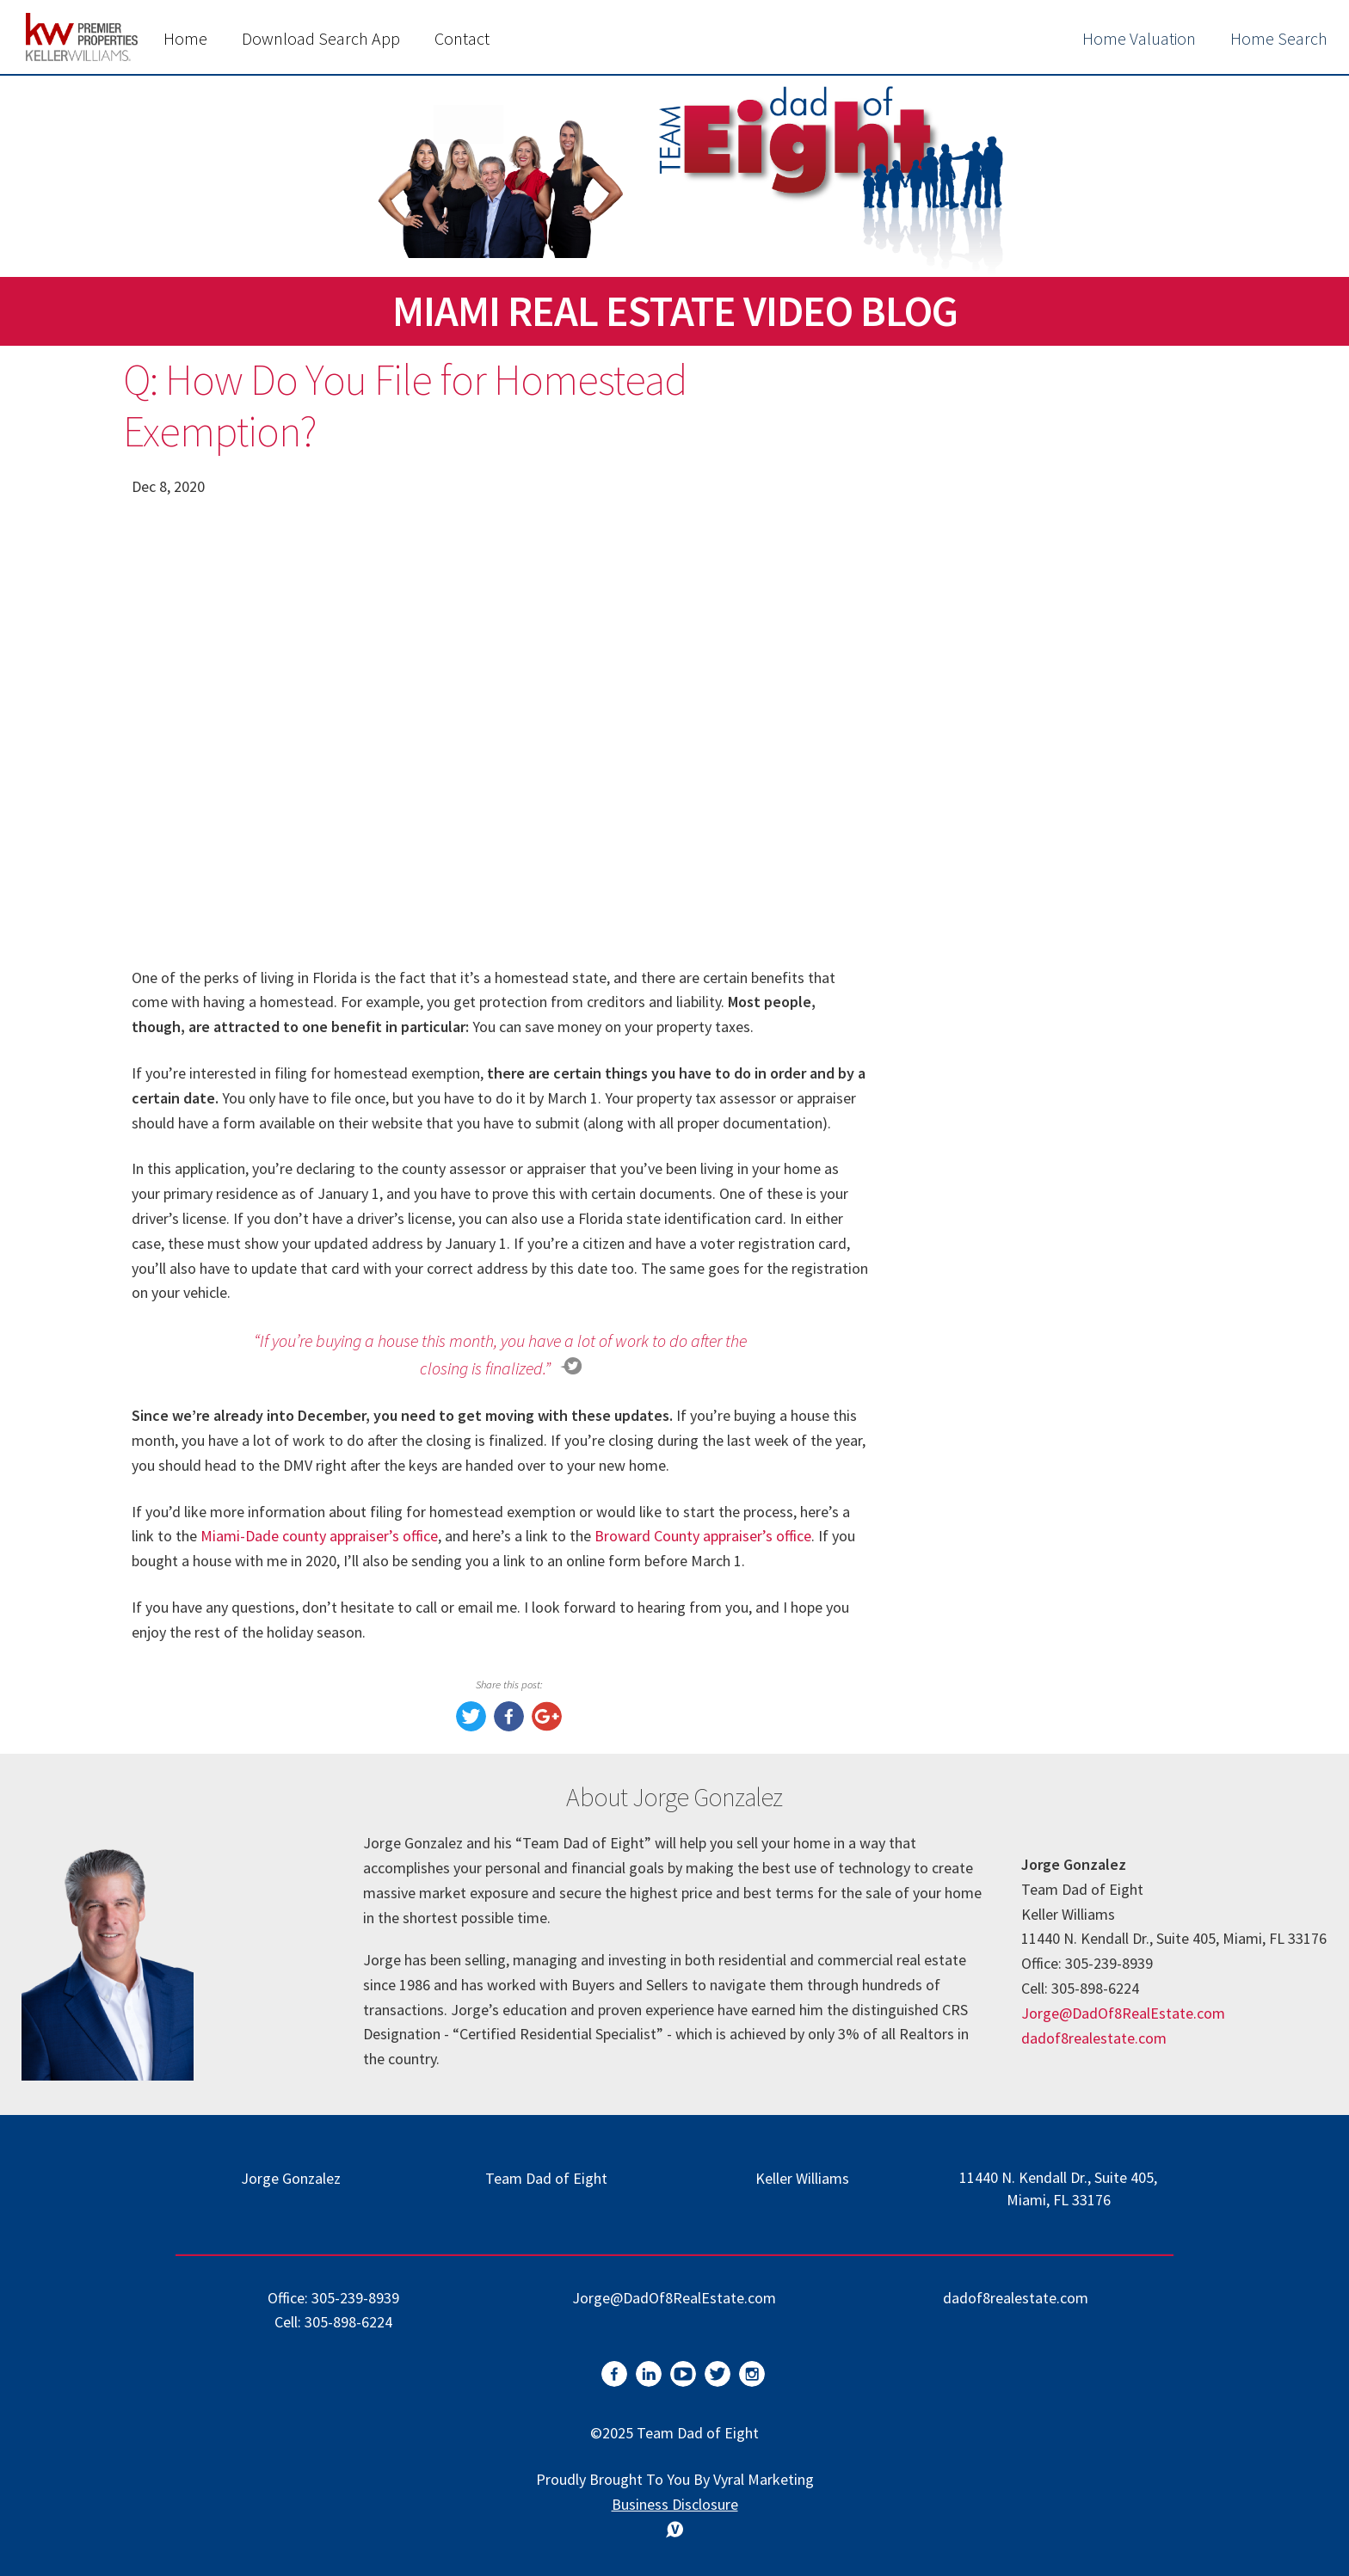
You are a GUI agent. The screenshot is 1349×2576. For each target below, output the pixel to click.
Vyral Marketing (763, 2479)
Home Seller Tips (996, 1561)
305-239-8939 (355, 2298)
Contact (462, 38)
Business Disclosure (675, 2504)
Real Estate (976, 1525)
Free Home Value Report (1060, 823)
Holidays (966, 1634)
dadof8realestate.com (1094, 2038)
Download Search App (321, 38)
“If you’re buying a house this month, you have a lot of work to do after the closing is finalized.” (500, 1354)
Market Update (989, 1489)
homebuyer (976, 1345)
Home (185, 38)
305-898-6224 (348, 2322)
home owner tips (996, 1381)
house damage (988, 1453)
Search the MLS (1060, 1180)
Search (1167, 430)
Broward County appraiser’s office (702, 1536)
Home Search (1278, 38)
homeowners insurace (1014, 1308)
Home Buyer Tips (997, 1597)
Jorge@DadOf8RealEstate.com (1123, 2013)
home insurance (992, 1417)
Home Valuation (1139, 38)
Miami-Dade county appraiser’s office (319, 1536)
